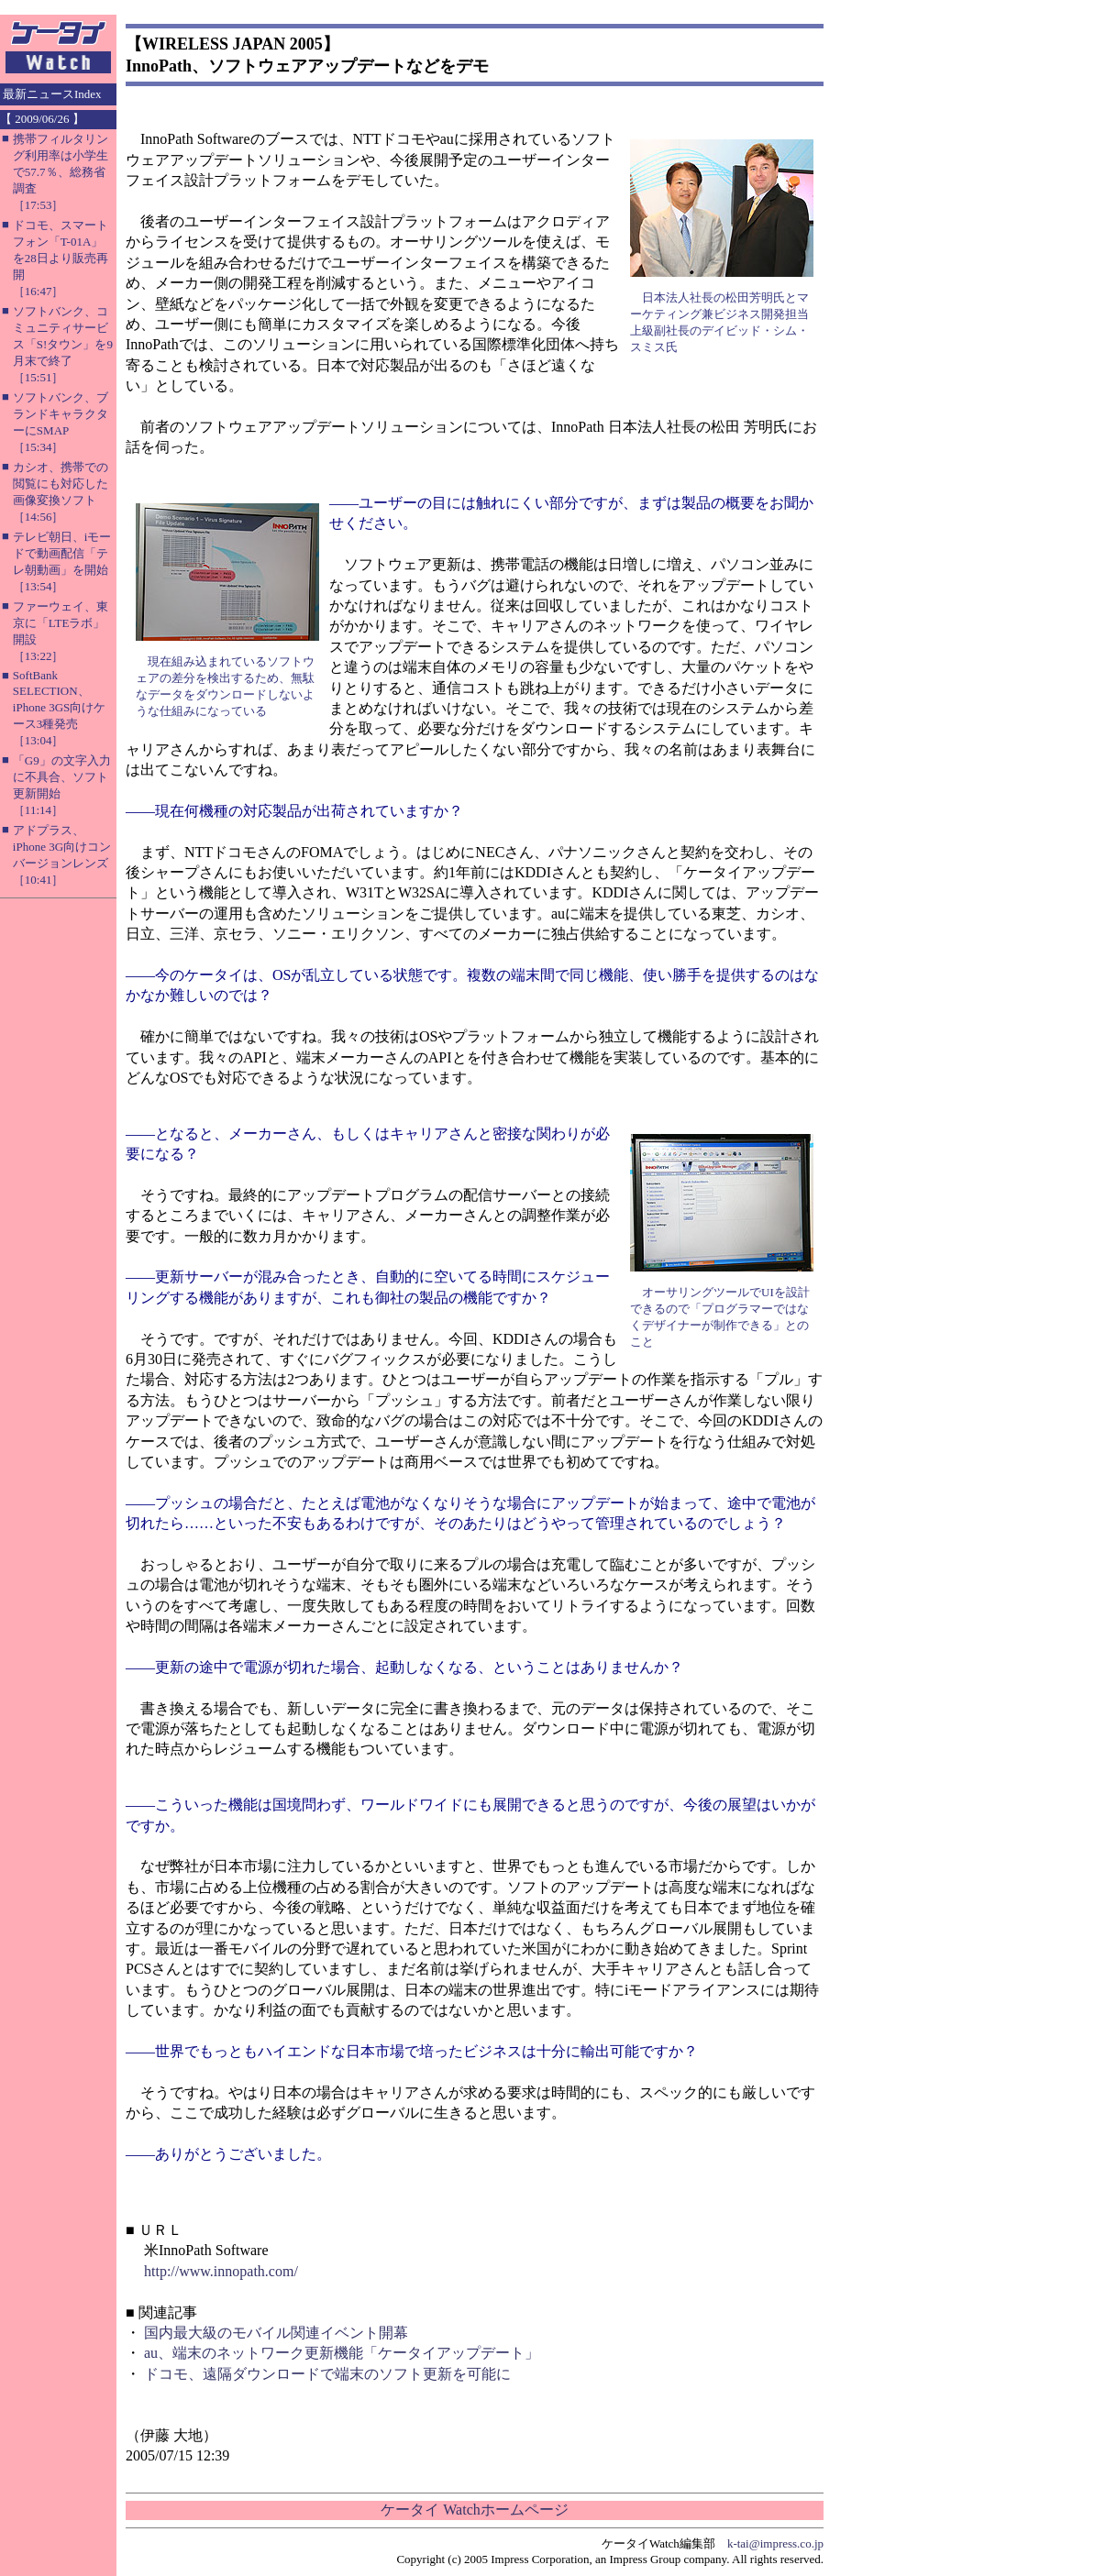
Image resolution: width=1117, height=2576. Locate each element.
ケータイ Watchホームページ (474, 2509)
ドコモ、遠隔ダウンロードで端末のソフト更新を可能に (327, 2374)
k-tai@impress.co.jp (775, 2543)
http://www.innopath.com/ (221, 2271)
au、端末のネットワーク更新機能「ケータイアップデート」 (341, 2353)
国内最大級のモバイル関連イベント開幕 (276, 2332)
